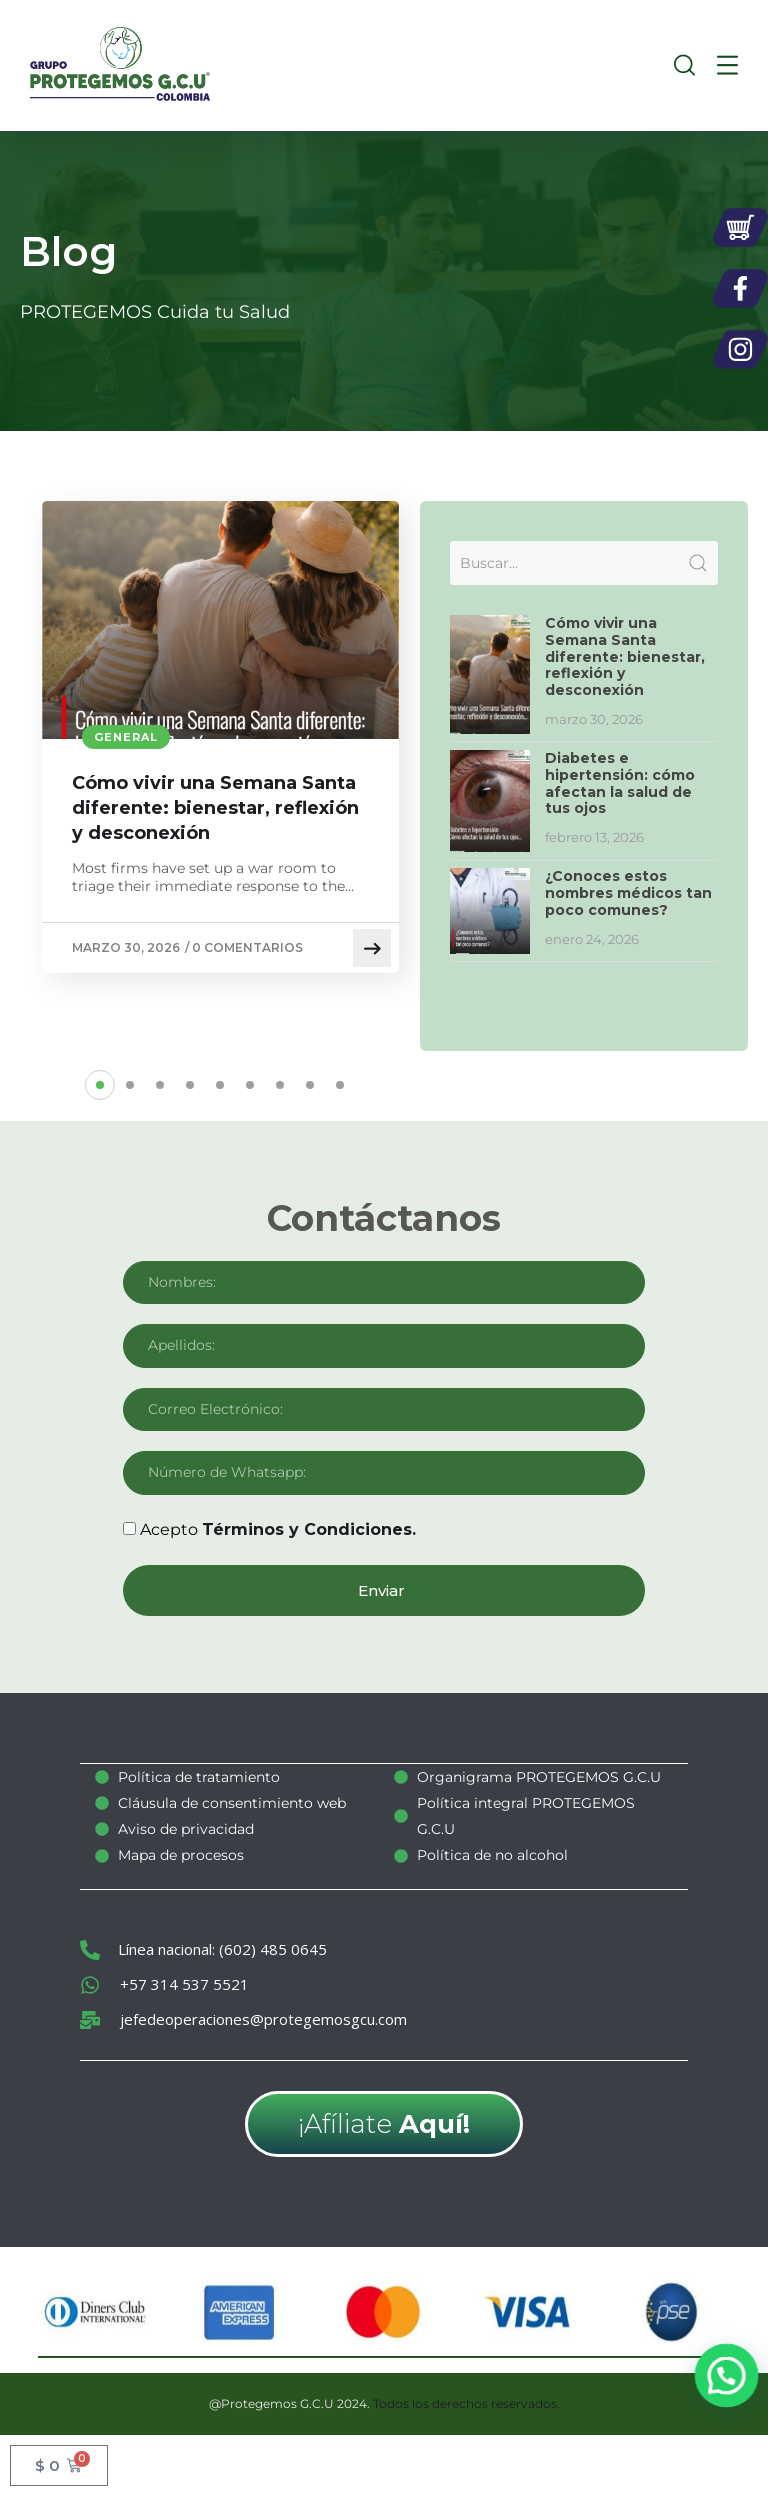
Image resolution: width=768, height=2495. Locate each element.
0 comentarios (247, 947)
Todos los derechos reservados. (466, 2402)
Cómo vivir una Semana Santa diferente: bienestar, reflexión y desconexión (215, 808)
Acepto (278, 1529)
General (126, 737)
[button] (100, 1085)
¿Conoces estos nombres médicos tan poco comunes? (628, 893)
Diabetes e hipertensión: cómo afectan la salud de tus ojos (620, 783)
